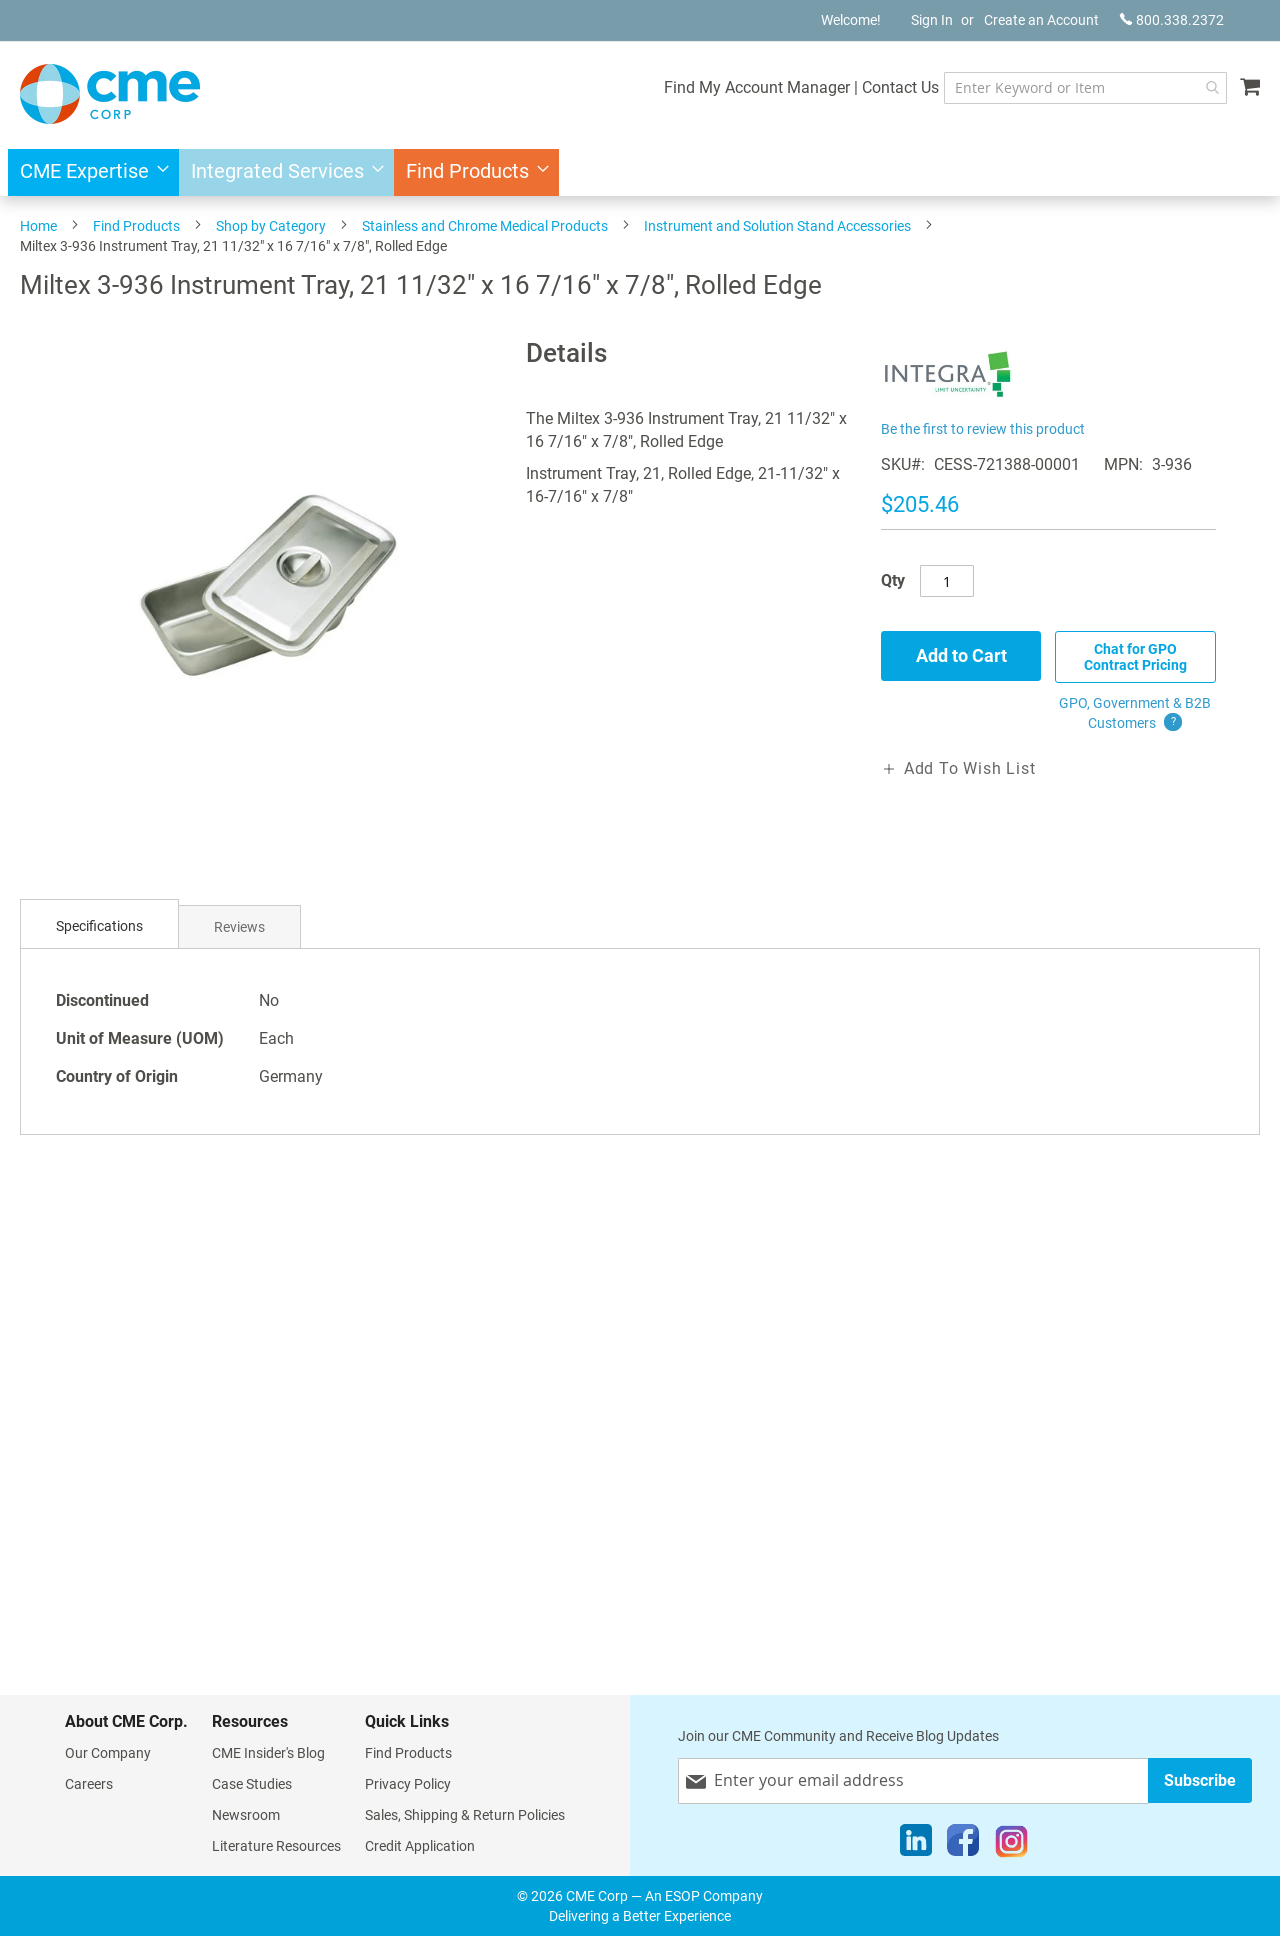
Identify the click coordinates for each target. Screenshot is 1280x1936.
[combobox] (1085, 88)
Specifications (99, 926)
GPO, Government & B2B (1135, 714)
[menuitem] (88, 172)
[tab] (99, 926)
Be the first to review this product (983, 429)
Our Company (108, 1753)
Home (38, 226)
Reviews (239, 927)
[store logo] (110, 94)
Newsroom (246, 1815)
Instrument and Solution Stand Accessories (777, 226)
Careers (89, 1784)
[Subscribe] (1200, 1780)
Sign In (932, 20)
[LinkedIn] (916, 1845)
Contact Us (900, 87)
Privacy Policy (408, 1784)
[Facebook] (963, 1845)
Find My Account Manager (757, 87)
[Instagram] (1011, 1845)
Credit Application (420, 1846)
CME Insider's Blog (268, 1753)
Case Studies (252, 1784)
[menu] (640, 172)
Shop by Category (271, 226)
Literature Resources (276, 1846)
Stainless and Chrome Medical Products (485, 226)
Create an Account (1041, 20)
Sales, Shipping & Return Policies (465, 1815)
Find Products (136, 226)
